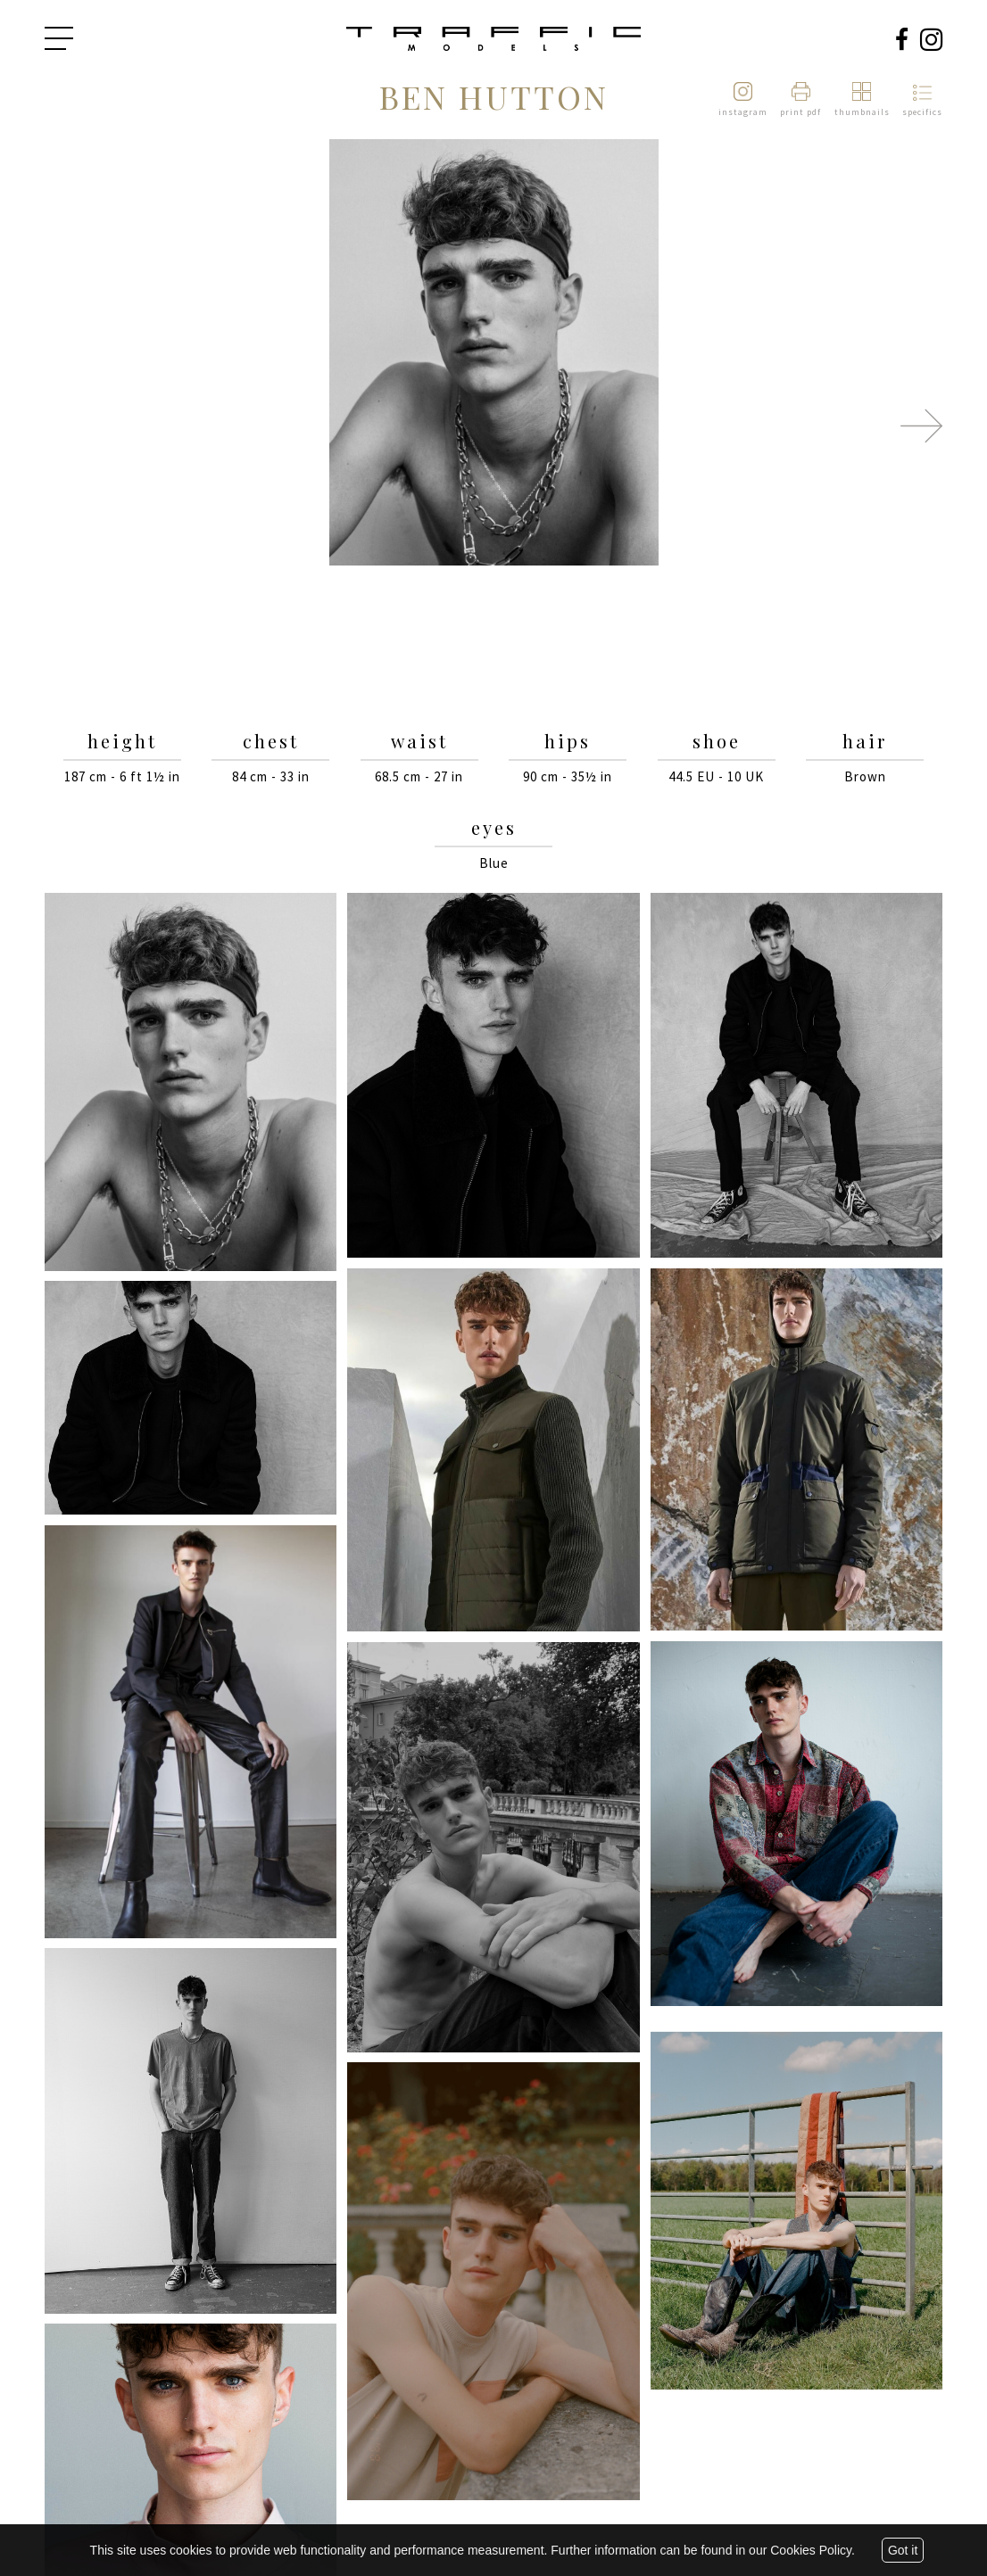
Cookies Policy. (812, 2550)
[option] (493, 353)
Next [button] (921, 425)
